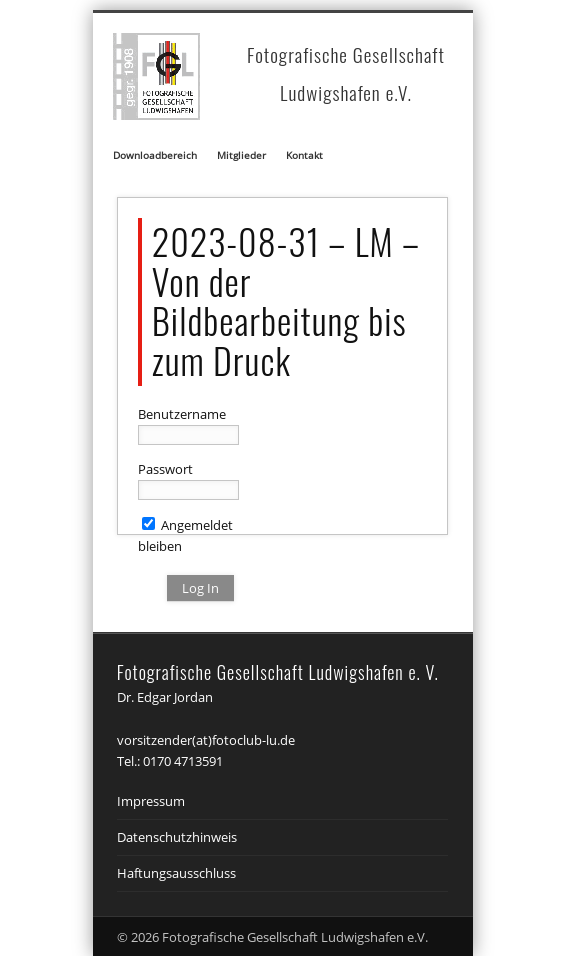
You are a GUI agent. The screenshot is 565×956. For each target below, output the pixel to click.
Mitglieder (241, 155)
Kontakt (304, 155)
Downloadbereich (155, 155)
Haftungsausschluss (176, 873)
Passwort (165, 469)
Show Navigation (426, 146)
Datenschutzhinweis (177, 837)
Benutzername (182, 414)
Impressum (151, 801)
